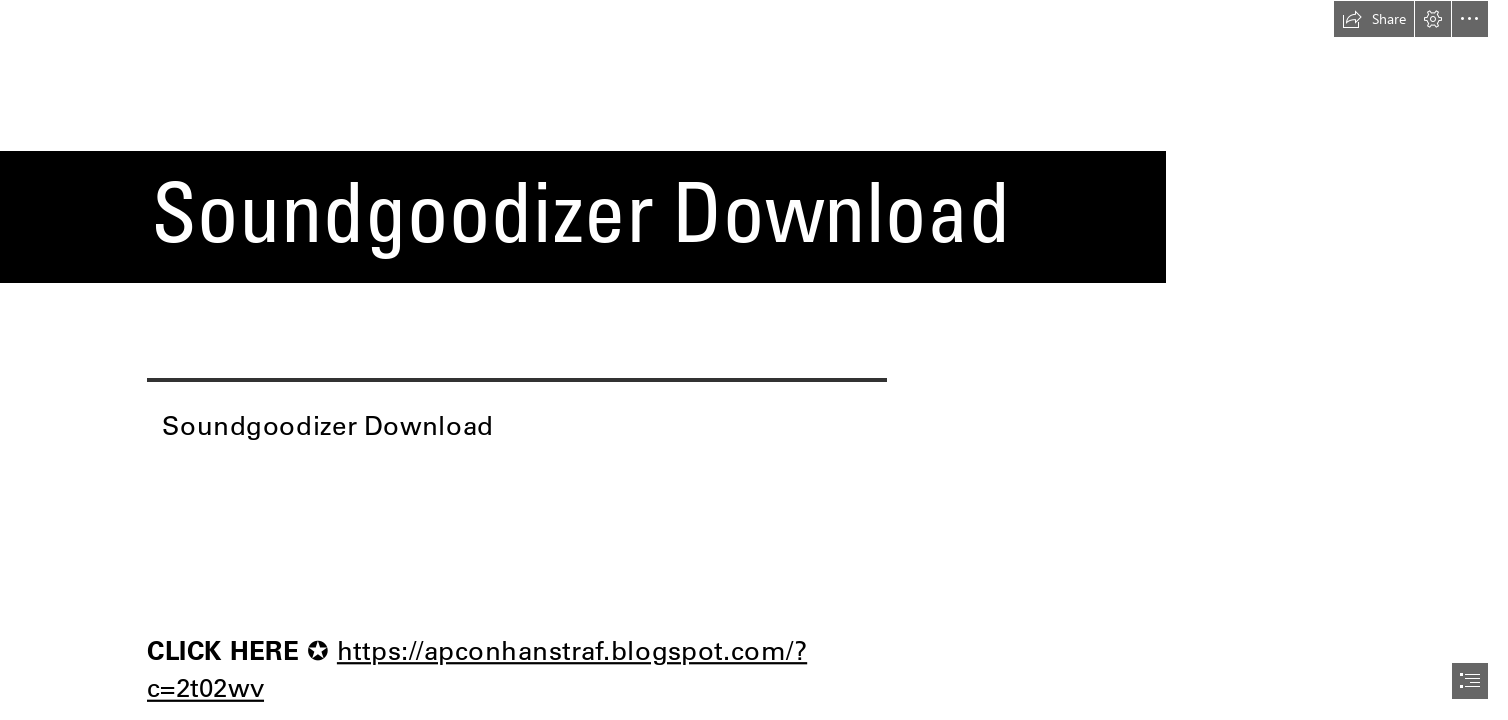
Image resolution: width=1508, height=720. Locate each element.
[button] (1374, 19)
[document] (754, 360)
